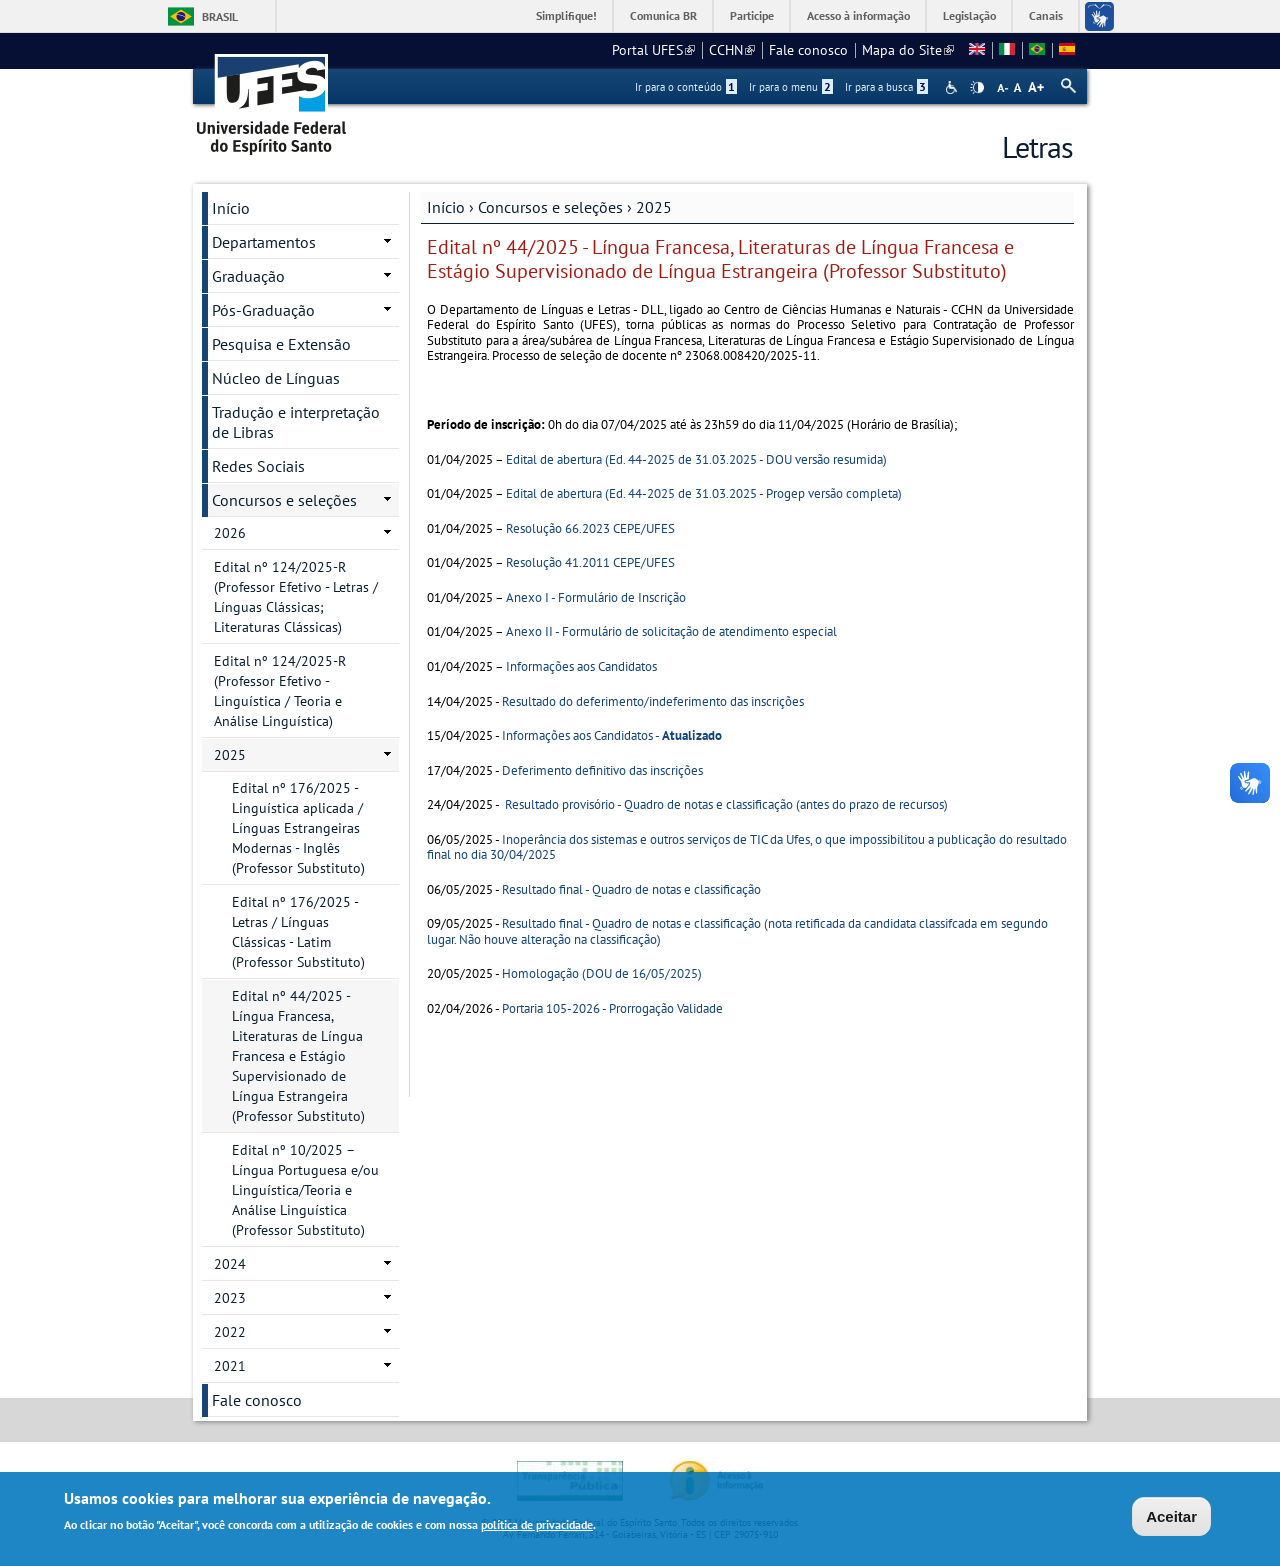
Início (446, 207)
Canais (1046, 15)
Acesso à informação (858, 15)
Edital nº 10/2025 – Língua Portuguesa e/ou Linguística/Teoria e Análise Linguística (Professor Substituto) (305, 1190)
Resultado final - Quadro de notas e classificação (631, 889)
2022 (230, 1332)
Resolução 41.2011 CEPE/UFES (590, 562)
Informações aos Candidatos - (612, 735)
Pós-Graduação (263, 310)
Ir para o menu (791, 87)
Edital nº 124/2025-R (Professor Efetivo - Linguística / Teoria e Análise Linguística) (280, 691)
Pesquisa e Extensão (281, 344)
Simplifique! (566, 15)
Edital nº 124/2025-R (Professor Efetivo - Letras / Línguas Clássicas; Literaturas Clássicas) (296, 597)
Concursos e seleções (550, 207)
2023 (230, 1298)
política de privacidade (537, 1527)
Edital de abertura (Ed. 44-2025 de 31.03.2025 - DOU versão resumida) (696, 459)
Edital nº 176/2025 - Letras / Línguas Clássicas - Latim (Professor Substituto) (298, 932)
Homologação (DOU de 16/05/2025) (602, 973)
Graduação (248, 276)
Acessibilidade (953, 87)
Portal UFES (653, 50)
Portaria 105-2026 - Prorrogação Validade (612, 1008)
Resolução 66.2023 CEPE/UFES (590, 528)
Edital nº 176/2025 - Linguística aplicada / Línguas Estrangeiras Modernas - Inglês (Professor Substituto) (298, 828)
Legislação (969, 15)
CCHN (732, 50)
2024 (230, 1264)
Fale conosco (808, 50)
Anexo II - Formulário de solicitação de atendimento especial (671, 631)
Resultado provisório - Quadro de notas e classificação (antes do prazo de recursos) (726, 804)
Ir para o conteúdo (686, 87)
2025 (654, 207)
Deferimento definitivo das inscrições (602, 770)
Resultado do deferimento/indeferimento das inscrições (653, 701)
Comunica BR (663, 15)
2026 (230, 533)
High (977, 88)
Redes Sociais (258, 466)
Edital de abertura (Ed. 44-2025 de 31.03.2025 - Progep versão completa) (704, 493)
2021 (230, 1366)
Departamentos (264, 242)
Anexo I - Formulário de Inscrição (596, 597)
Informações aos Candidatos (581, 666)
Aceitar (1171, 1518)
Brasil (220, 16)
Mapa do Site (908, 50)
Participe (752, 15)
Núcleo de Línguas (276, 378)
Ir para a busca (886, 87)
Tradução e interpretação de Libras (296, 422)
